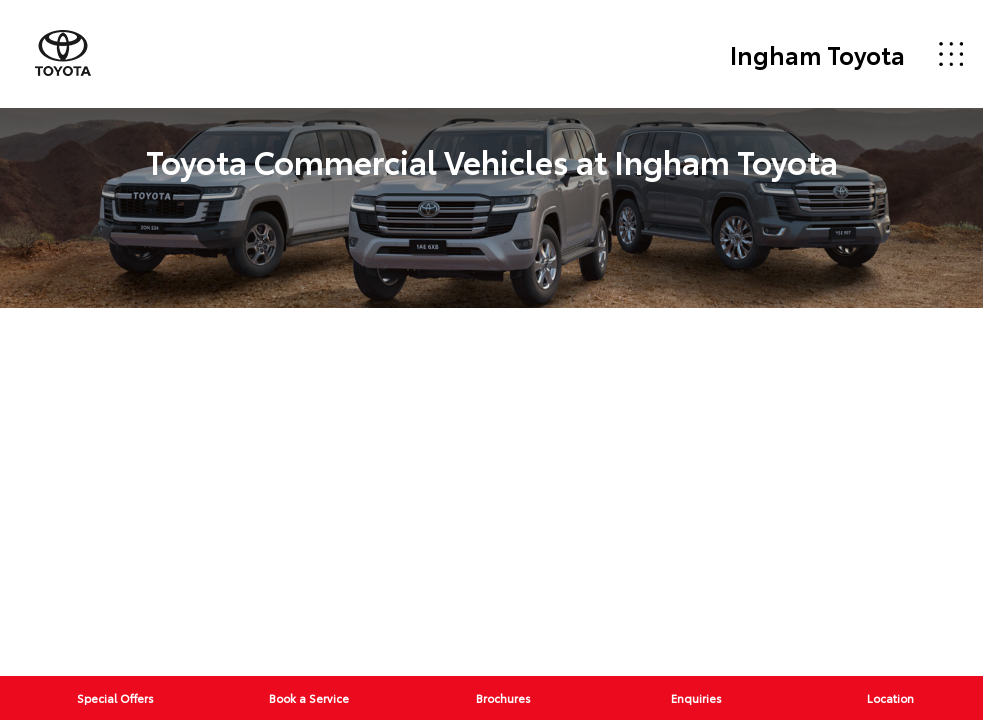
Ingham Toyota (817, 54)
